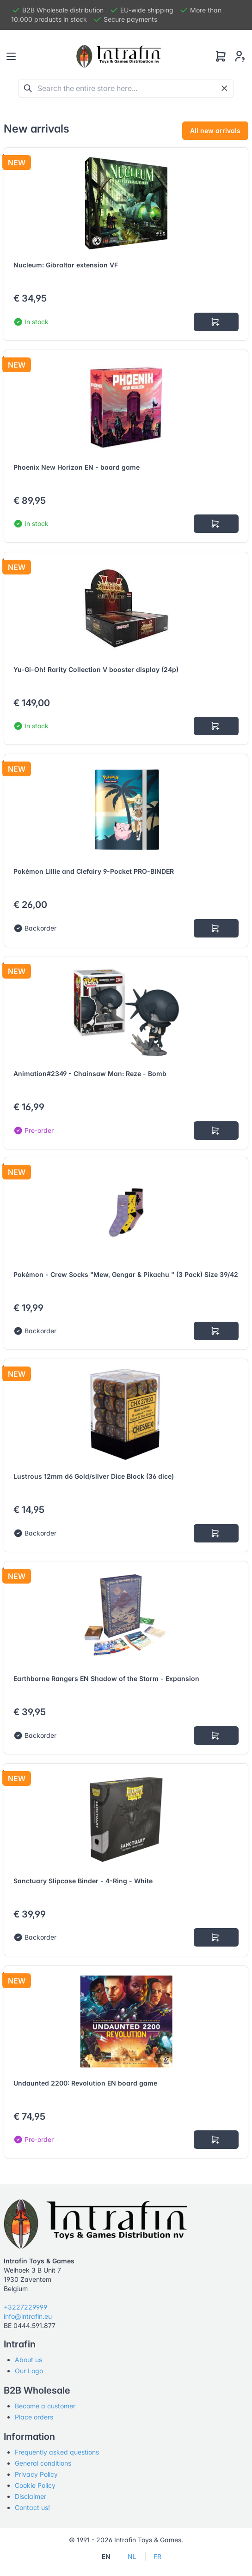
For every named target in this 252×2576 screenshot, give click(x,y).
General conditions (43, 2463)
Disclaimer (30, 2496)
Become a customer (45, 2406)
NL (132, 2556)
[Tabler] (118, 56)
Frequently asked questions (57, 2452)
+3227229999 (25, 2307)
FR (157, 2556)
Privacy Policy (36, 2474)
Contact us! (32, 2507)
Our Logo (29, 2371)
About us (28, 2360)
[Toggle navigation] (11, 56)
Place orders (34, 2417)
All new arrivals (215, 130)
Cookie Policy (35, 2485)
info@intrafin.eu (28, 2316)
